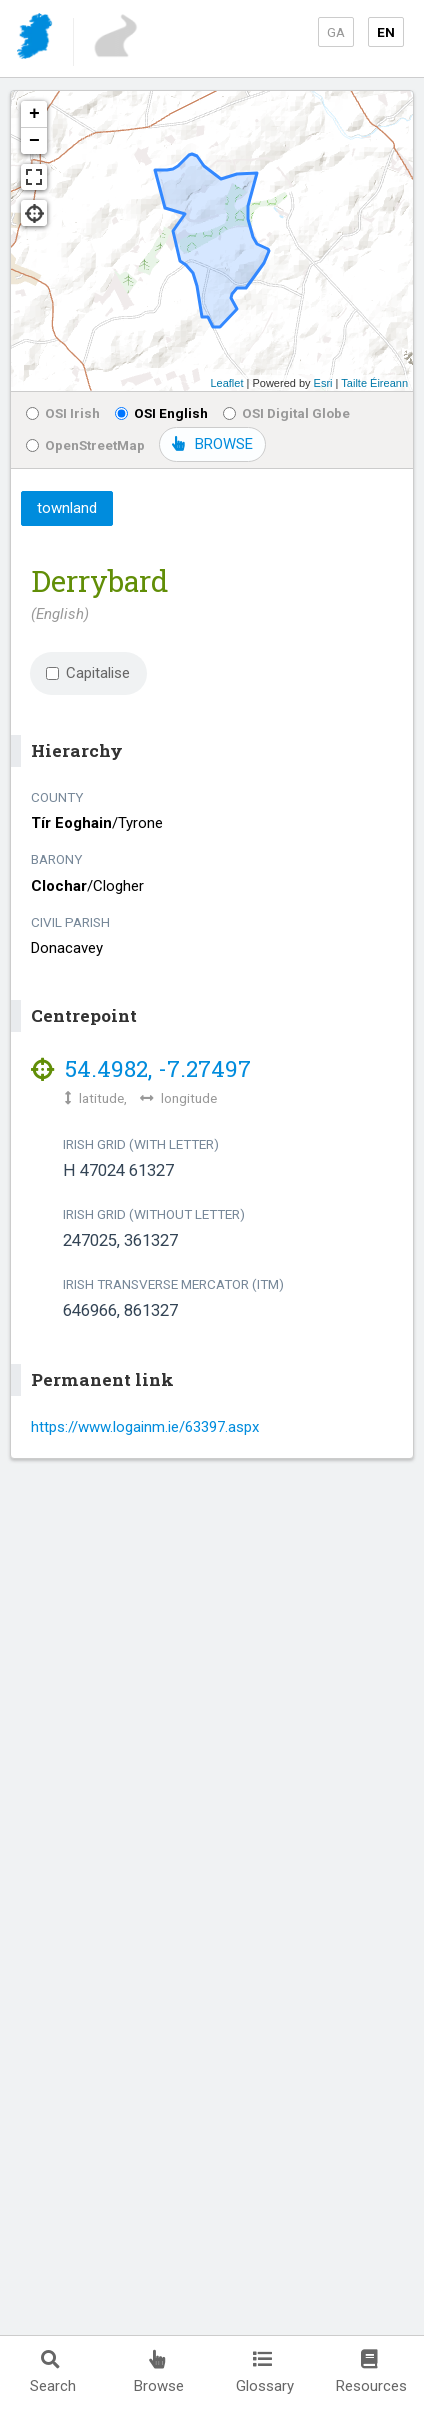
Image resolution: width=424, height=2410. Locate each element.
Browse (159, 2372)
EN (386, 32)
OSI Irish (63, 413)
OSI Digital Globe (286, 413)
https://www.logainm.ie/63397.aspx (145, 1427)
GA (336, 32)
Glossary (265, 2372)
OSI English (161, 413)
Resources (371, 2372)
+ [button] (34, 114)
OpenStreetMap (85, 445)
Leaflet (226, 383)
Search (53, 2372)
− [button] (34, 141)
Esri (323, 383)
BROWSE (212, 444)
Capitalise (88, 673)
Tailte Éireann (374, 383)
